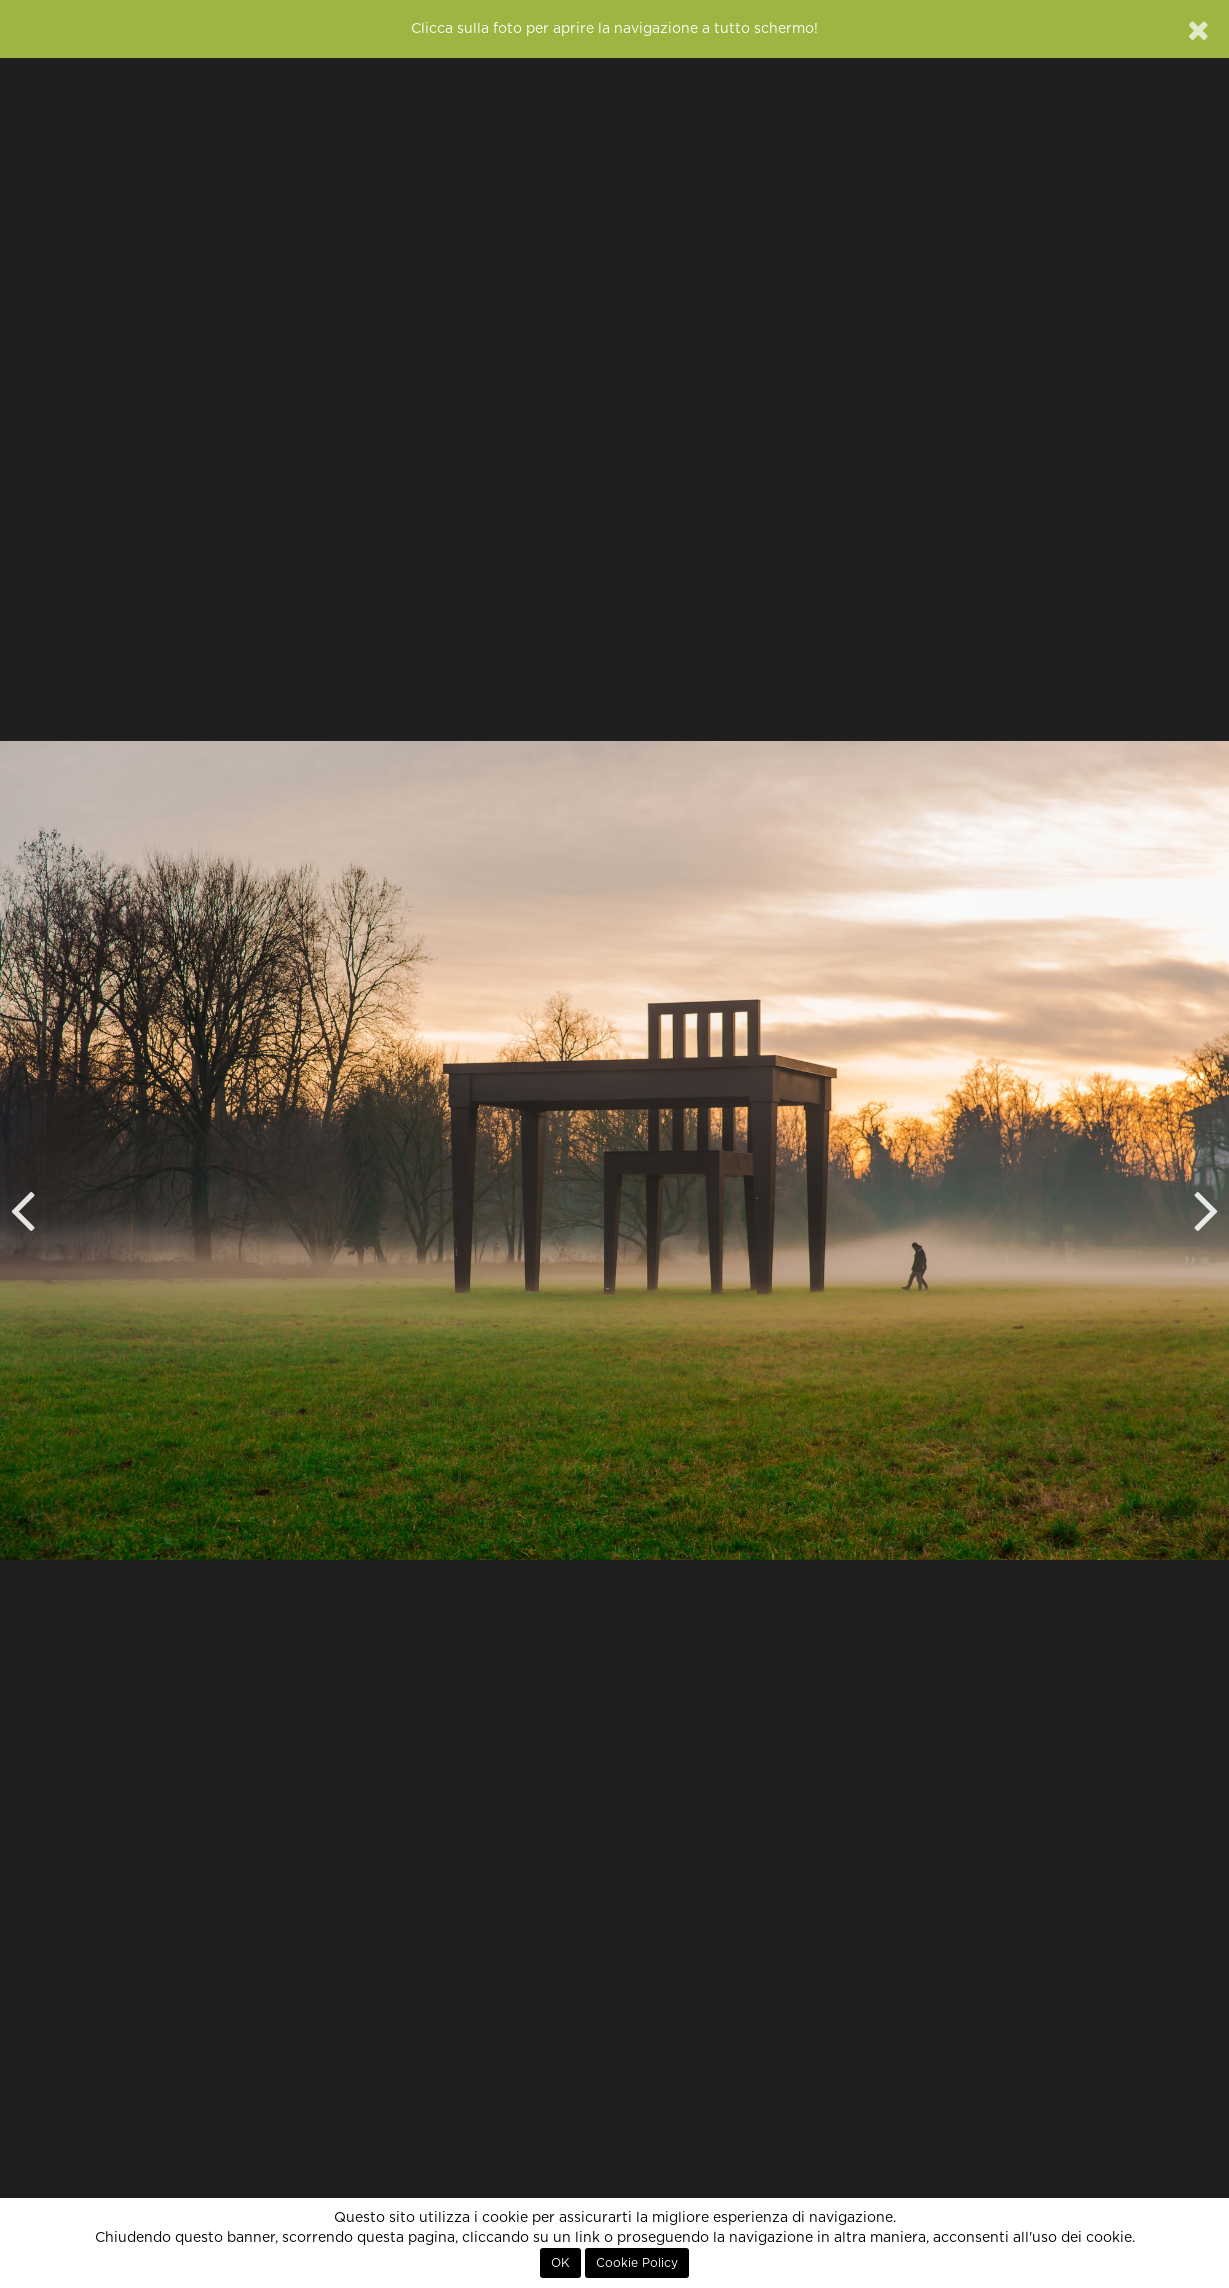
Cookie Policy (637, 2263)
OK (560, 2263)
